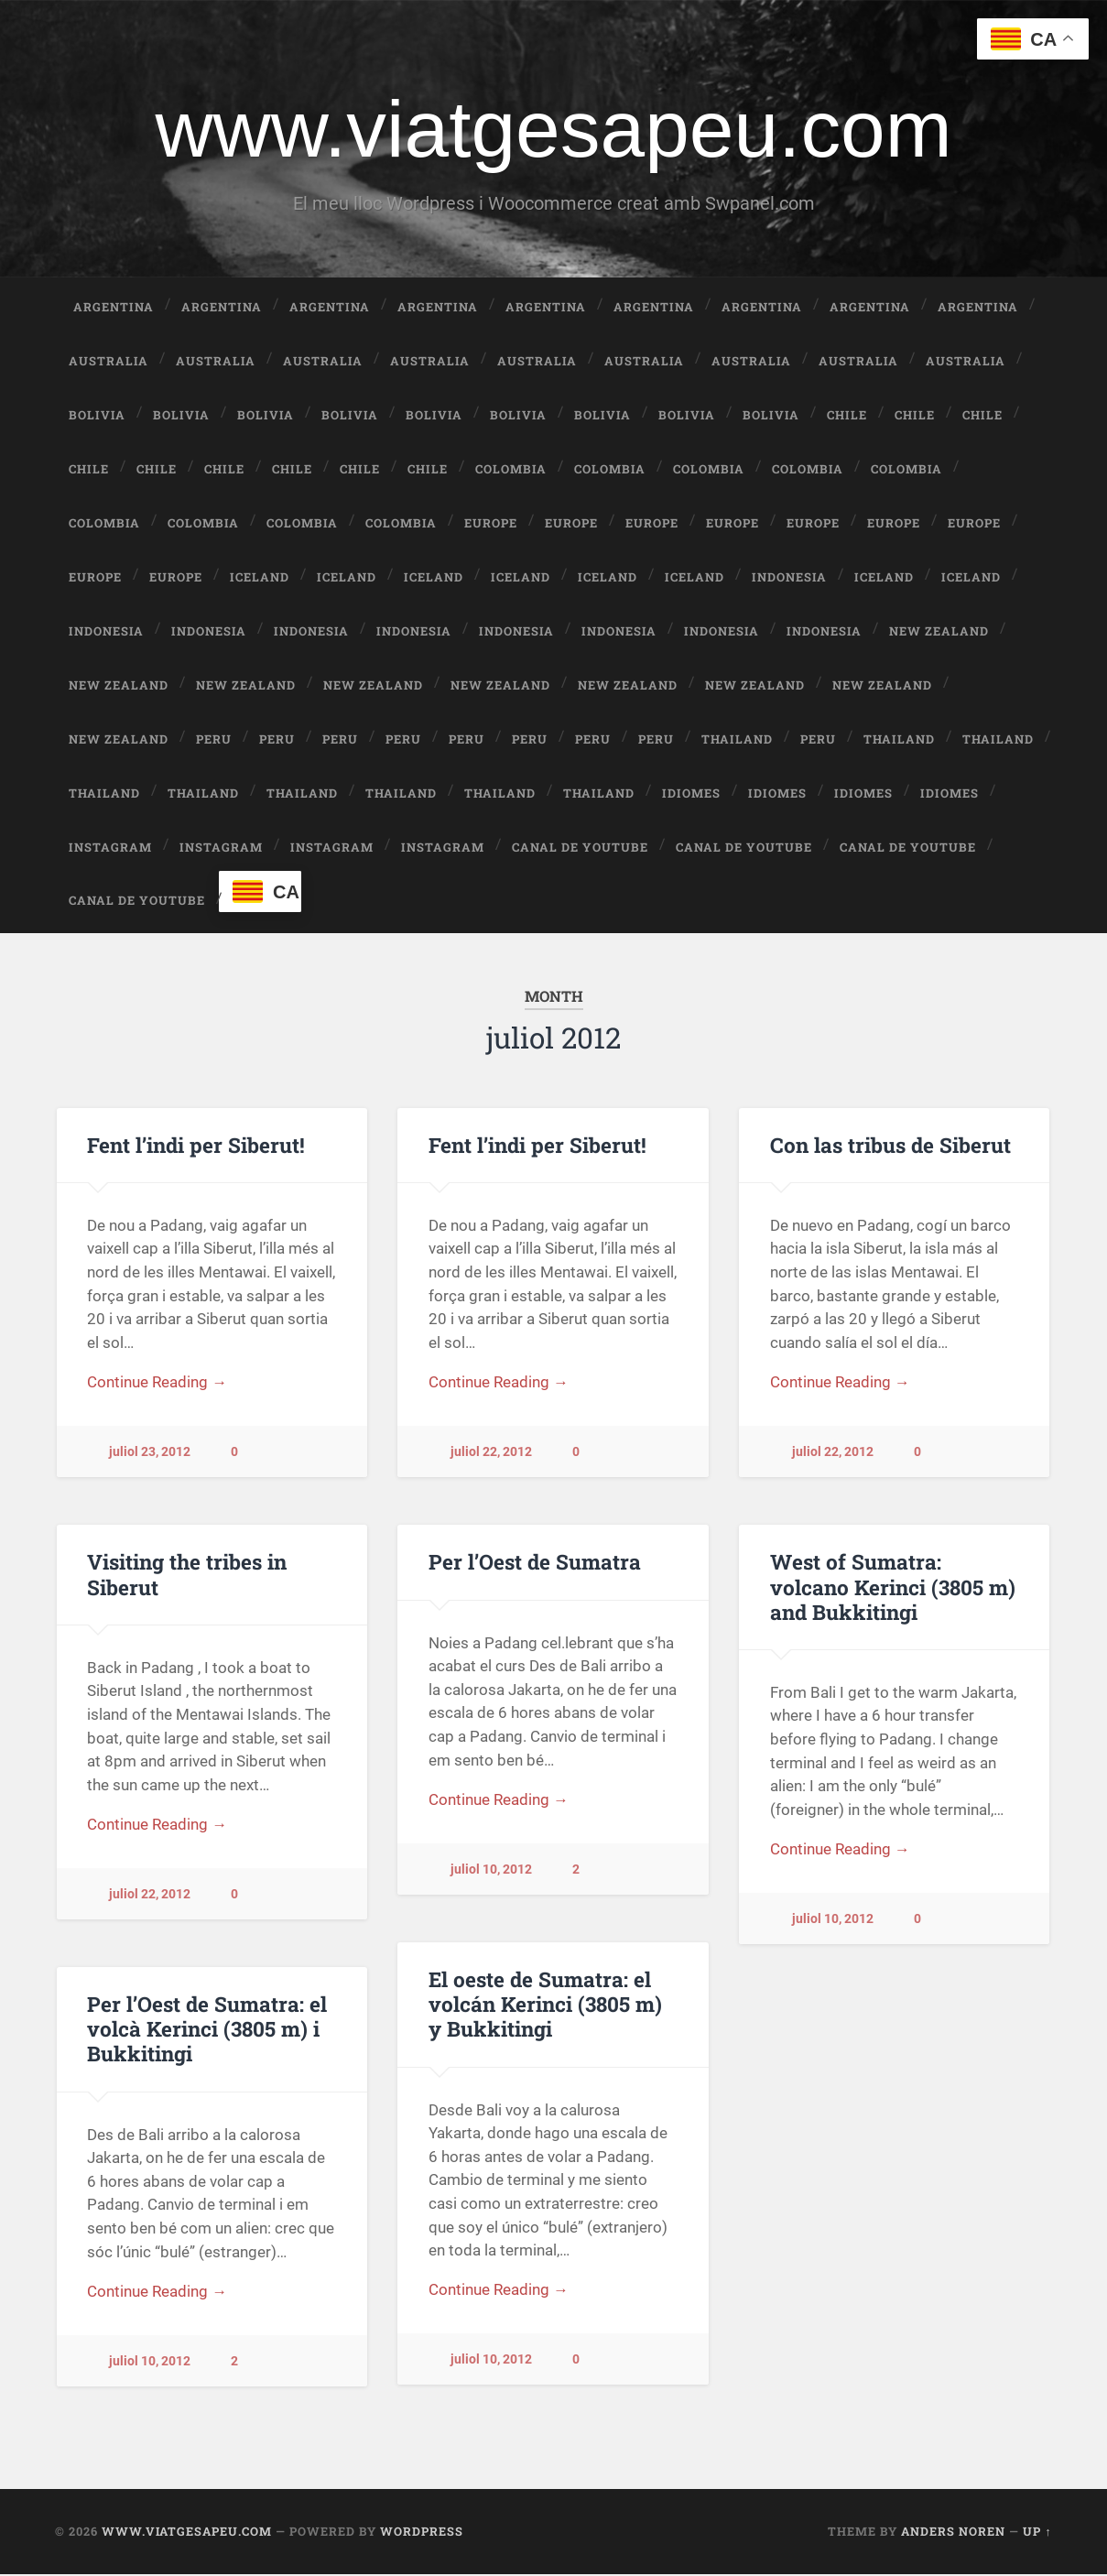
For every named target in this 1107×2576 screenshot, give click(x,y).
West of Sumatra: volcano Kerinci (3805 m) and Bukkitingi (892, 1588)
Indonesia (789, 579)
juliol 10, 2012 (491, 1872)
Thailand (737, 740)
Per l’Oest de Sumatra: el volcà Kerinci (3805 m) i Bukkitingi (207, 2030)
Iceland (259, 579)
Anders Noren (953, 2534)
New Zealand (939, 632)
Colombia (511, 470)
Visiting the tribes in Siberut (187, 1576)
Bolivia (97, 416)
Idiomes (691, 794)
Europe (490, 524)
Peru (214, 740)
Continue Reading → (157, 1385)
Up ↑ (1037, 2534)
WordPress (421, 2534)
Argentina (113, 308)
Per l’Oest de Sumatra (535, 1564)
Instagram (110, 848)
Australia (108, 362)
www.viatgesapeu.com (553, 129)
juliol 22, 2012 (491, 1454)
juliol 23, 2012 (149, 1454)
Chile (847, 416)
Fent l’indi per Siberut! (196, 1146)
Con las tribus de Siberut (890, 1146)
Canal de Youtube (580, 848)
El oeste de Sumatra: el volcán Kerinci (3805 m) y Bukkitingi (545, 2005)
